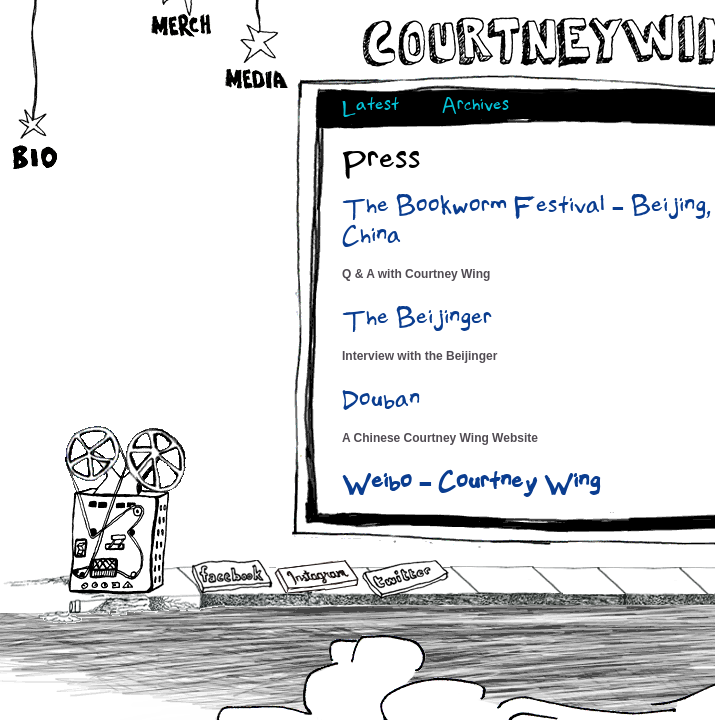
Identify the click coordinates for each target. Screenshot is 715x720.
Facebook (232, 578)
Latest (370, 107)
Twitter (404, 579)
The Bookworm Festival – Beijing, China (526, 224)
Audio (126, 509)
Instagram (316, 576)
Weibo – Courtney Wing (471, 485)
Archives (475, 107)
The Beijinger (417, 321)
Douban (381, 403)
